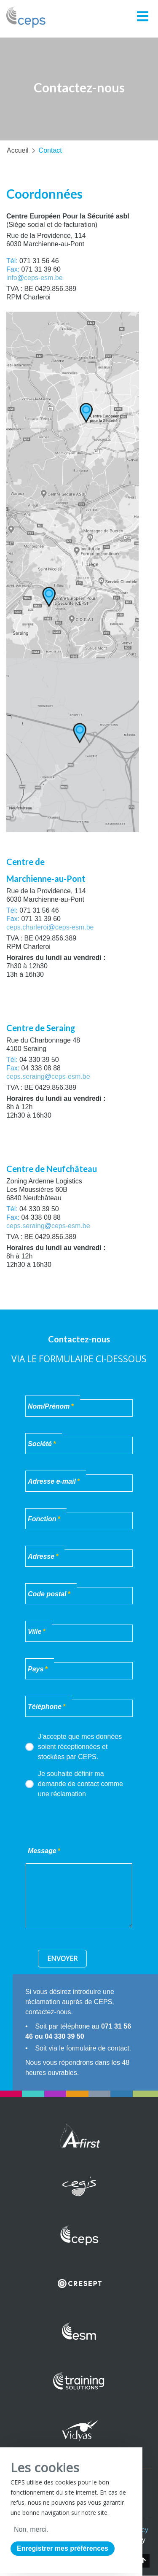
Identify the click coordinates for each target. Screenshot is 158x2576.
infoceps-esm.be (34, 277)
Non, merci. (31, 2529)
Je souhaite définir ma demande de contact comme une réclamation (74, 1783)
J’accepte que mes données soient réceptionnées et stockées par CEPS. (73, 1746)
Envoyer (62, 1958)
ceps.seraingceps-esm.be (48, 1076)
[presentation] (89, 1822)
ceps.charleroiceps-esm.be (50, 927)
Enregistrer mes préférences (62, 2548)
